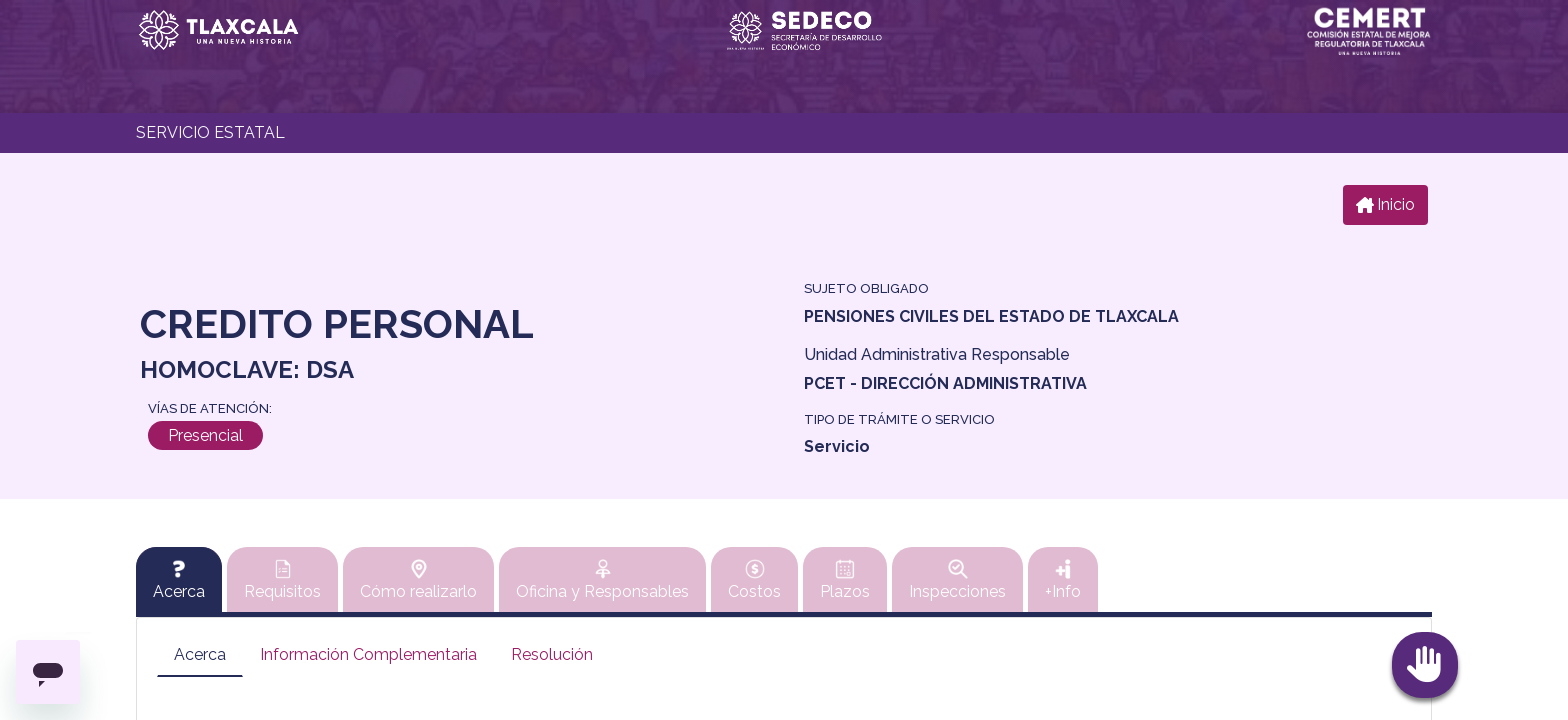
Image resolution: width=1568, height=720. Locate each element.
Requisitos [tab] (282, 580)
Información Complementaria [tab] (368, 654)
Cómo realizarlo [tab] (418, 580)
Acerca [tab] (200, 654)
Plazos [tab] (845, 580)
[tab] (179, 580)
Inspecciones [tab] (957, 580)
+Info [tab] (1063, 580)
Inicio (1385, 204)
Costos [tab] (754, 580)
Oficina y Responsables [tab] (602, 580)
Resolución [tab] (552, 654)
